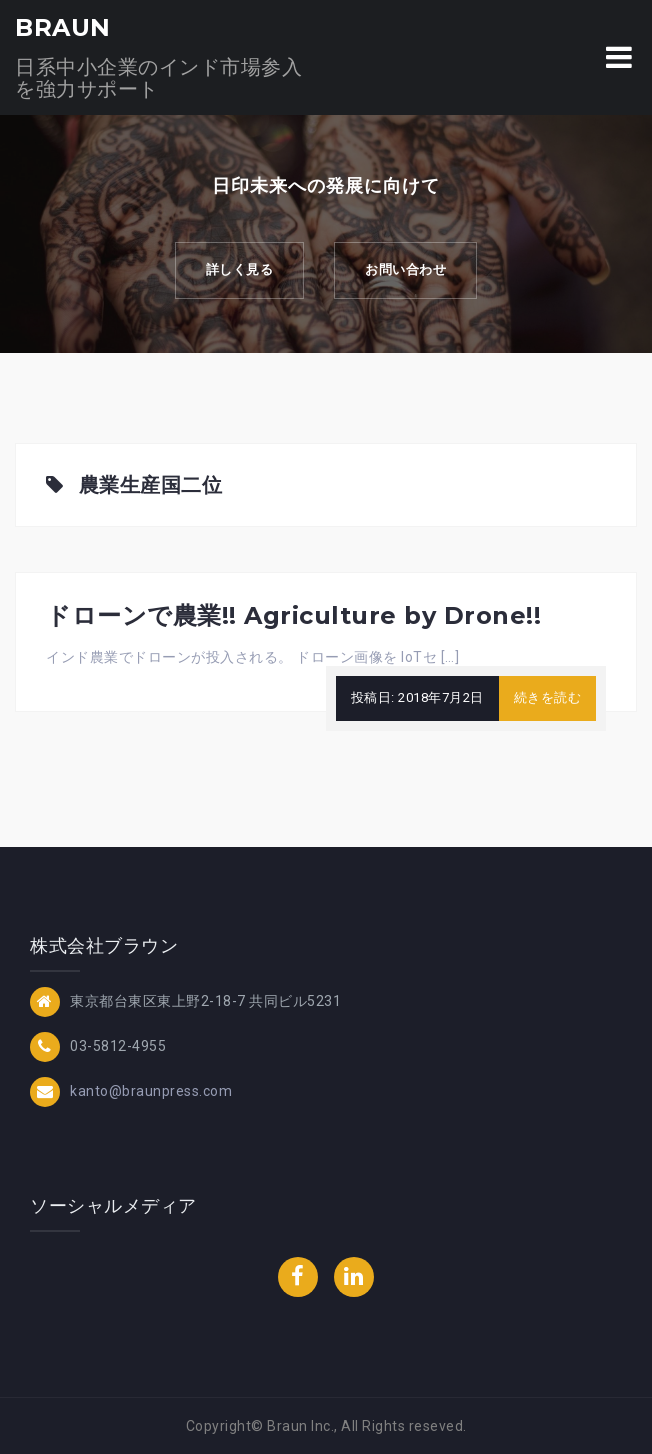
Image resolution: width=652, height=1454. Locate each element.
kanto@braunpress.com (151, 1091)
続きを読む (548, 697)
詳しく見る (240, 269)
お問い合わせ (405, 269)
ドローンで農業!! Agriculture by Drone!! (293, 615)
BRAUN (63, 27)
